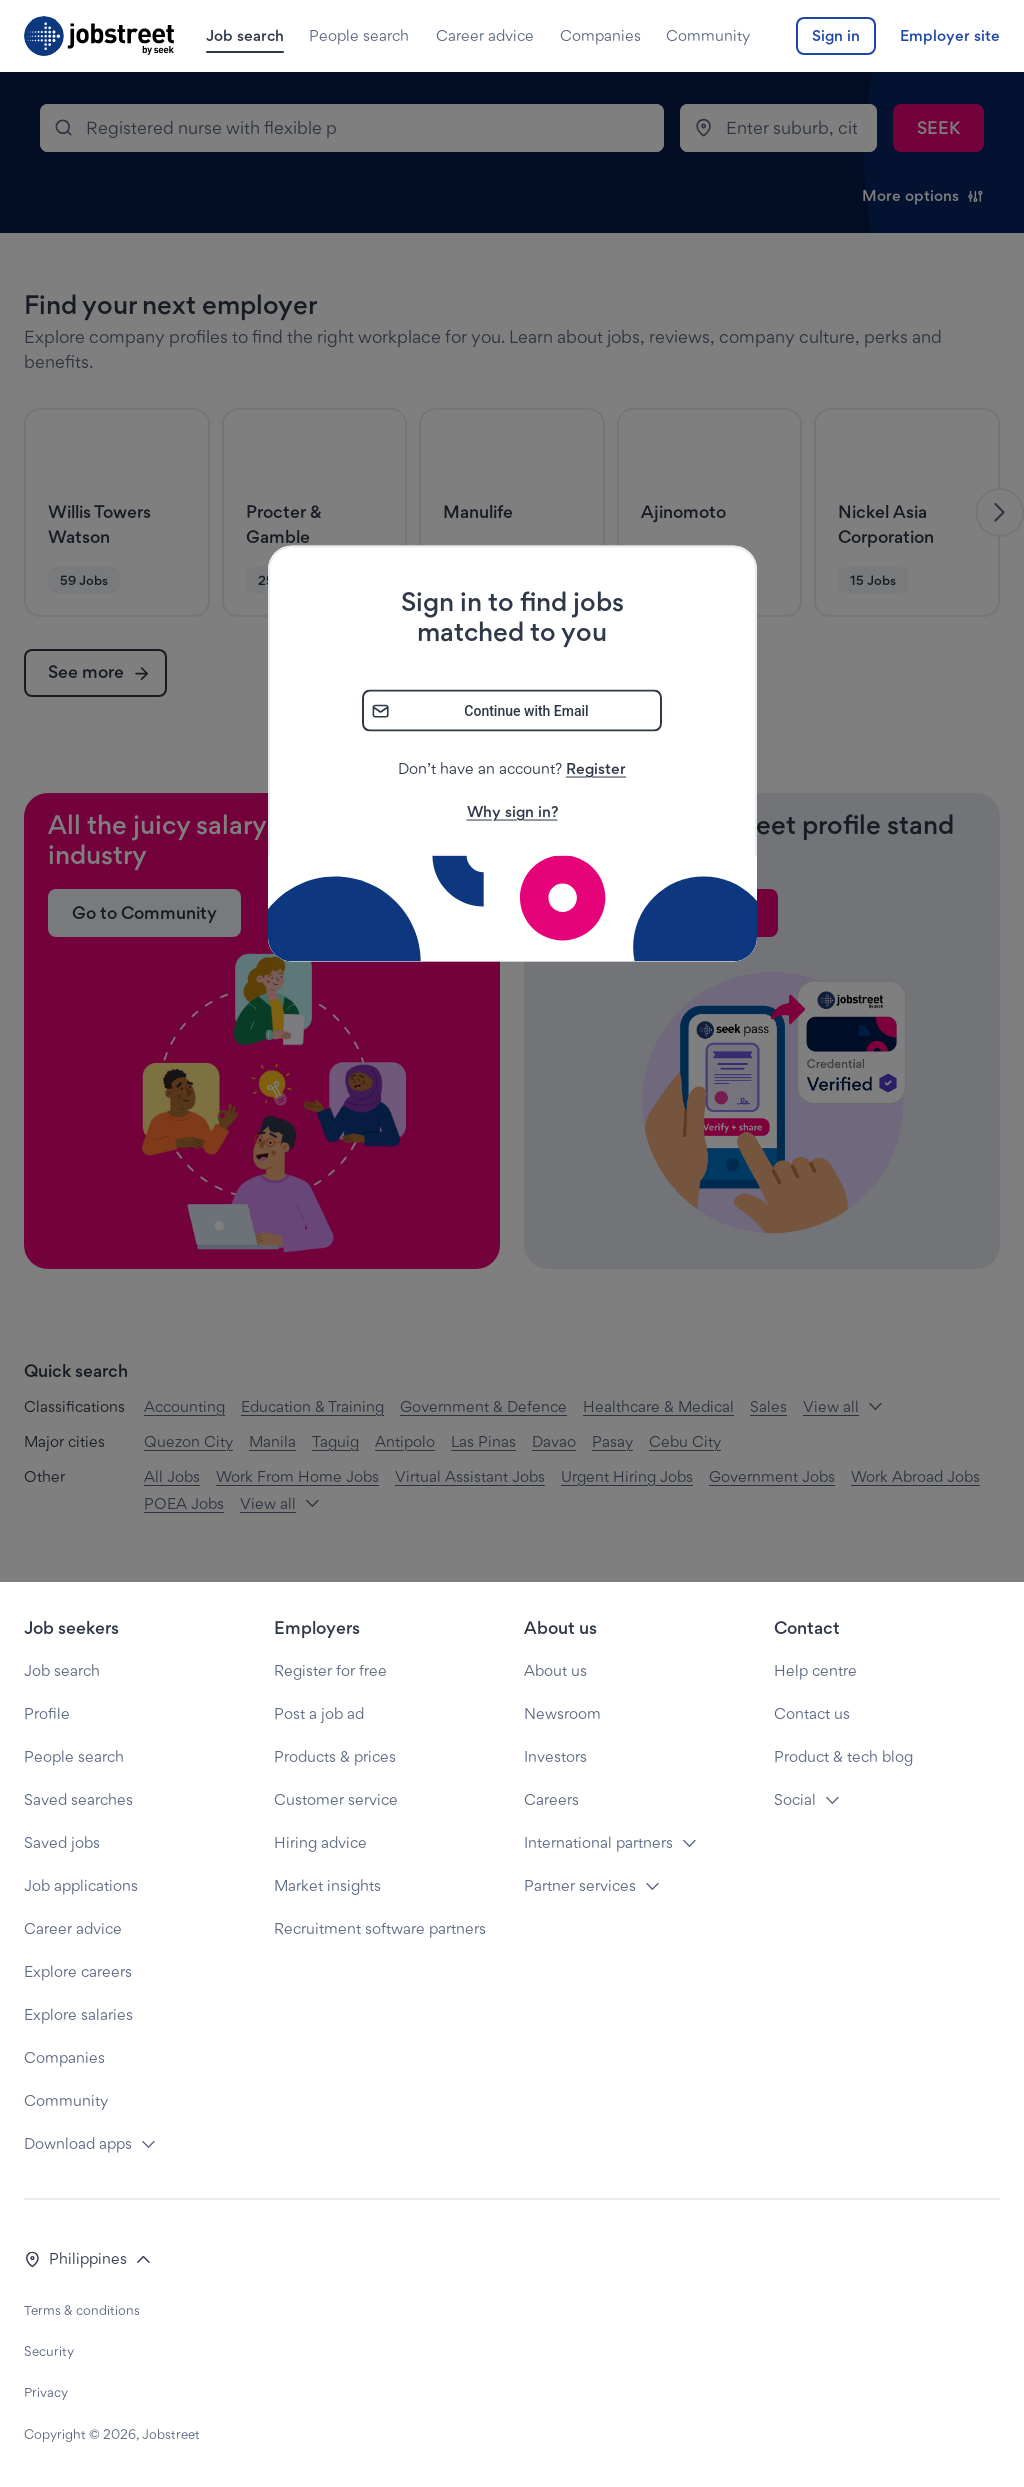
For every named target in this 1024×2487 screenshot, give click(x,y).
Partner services (580, 1885)
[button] (88, 2259)
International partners (598, 1842)
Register (596, 767)
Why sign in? (512, 810)
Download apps (78, 2143)
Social (795, 1799)
